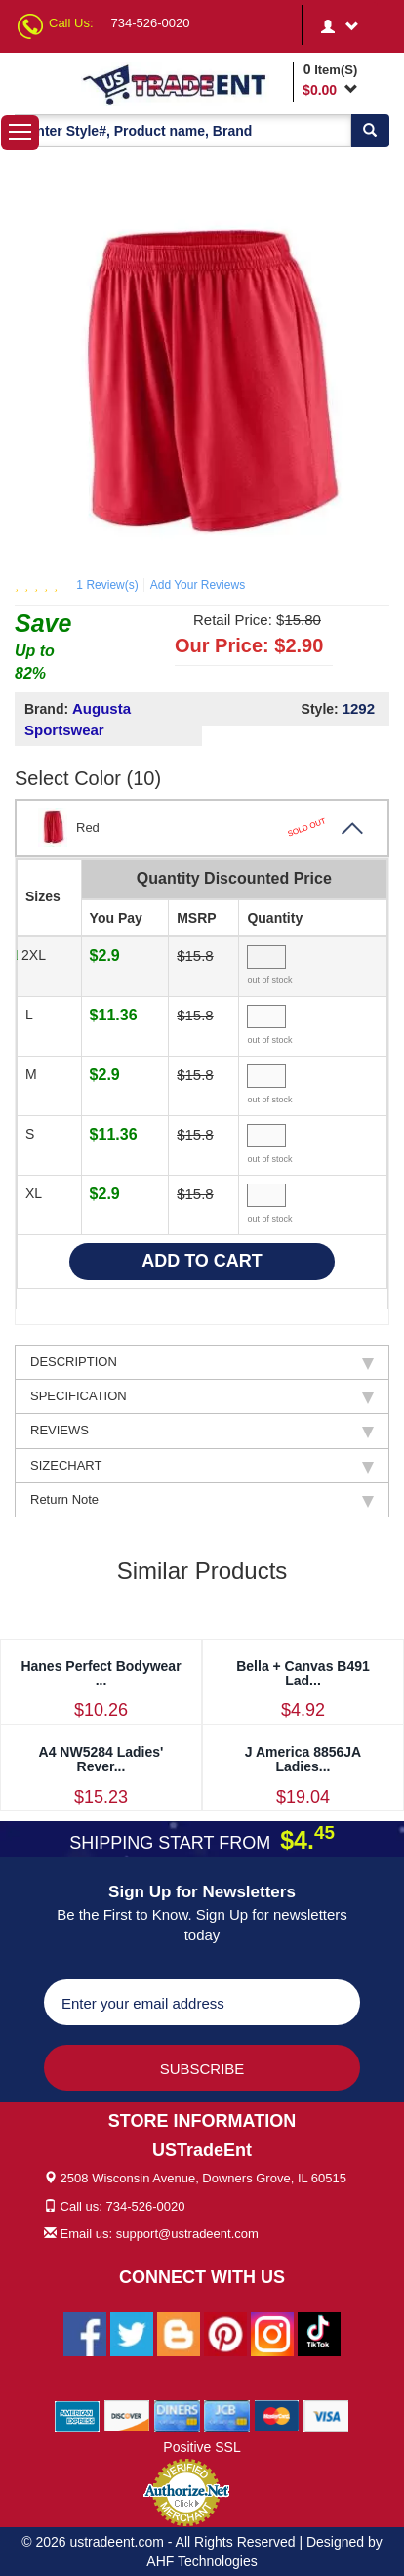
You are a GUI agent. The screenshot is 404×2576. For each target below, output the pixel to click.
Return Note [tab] (202, 1500)
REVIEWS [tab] (202, 1430)
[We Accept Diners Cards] (177, 2415)
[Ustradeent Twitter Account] (131, 2333)
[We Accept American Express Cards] (78, 2415)
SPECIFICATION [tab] (202, 1396)
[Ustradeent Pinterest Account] (225, 2333)
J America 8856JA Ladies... (303, 1759)
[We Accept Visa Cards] (326, 2415)
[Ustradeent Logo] (184, 84)
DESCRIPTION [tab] (202, 1362)
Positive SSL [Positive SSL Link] (201, 2447)
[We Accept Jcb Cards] (227, 2415)
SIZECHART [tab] (202, 1466)
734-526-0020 (150, 23)
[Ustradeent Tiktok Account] (319, 2333)
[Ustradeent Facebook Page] (84, 2333)
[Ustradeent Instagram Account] (272, 2333)
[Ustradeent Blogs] (178, 2333)
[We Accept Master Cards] (277, 2415)
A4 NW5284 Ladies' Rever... (101, 1759)
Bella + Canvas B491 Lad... (303, 1673)
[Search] (369, 130)
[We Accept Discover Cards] (127, 2415)
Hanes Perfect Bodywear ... (100, 1673)
